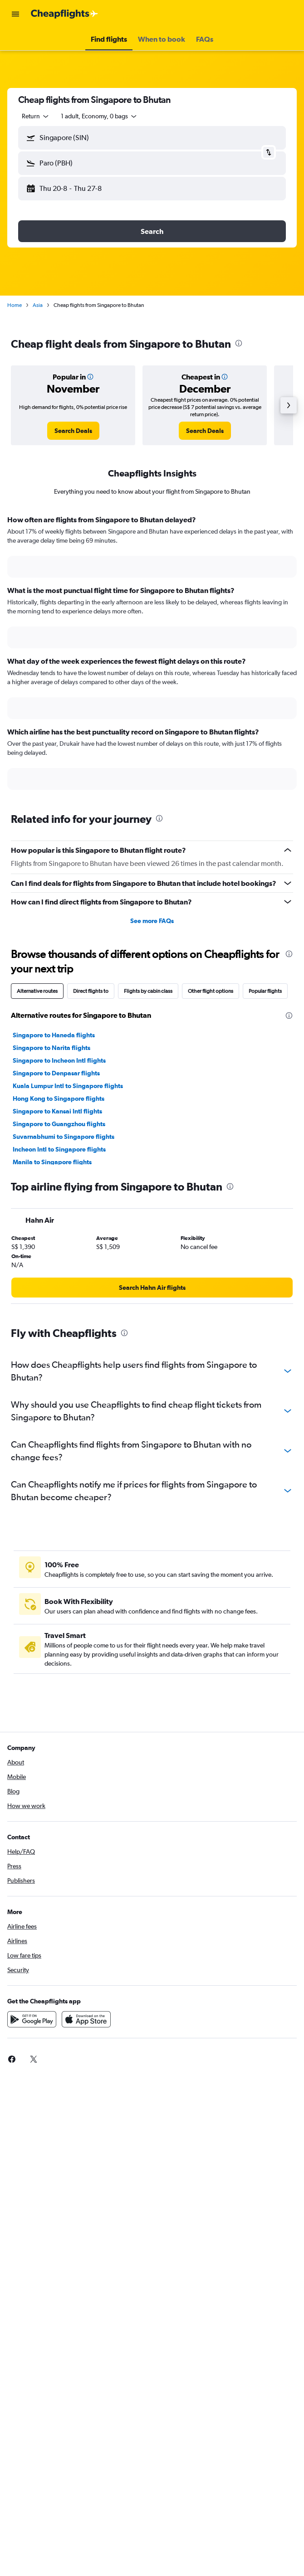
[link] (73, 431)
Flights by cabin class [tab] (148, 991)
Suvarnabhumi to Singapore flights (63, 1136)
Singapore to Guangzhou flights (59, 1124)
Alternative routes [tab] (37, 991)
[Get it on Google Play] (31, 2019)
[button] (15, 14)
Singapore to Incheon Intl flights (59, 1060)
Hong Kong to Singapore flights (58, 1098)
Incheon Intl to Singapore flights (59, 1149)
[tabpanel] (152, 655)
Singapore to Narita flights (51, 1047)
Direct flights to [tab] (90, 991)
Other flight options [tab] (210, 991)
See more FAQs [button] (152, 920)
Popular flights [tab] (265, 991)
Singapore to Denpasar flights (56, 1073)
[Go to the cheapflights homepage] (64, 14)
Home (14, 305)
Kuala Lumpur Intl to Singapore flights (68, 1085)
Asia (38, 305)
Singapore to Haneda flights (54, 1035)
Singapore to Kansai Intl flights (57, 1111)
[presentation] (239, 343)
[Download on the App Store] (86, 2019)
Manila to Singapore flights (52, 1162)
